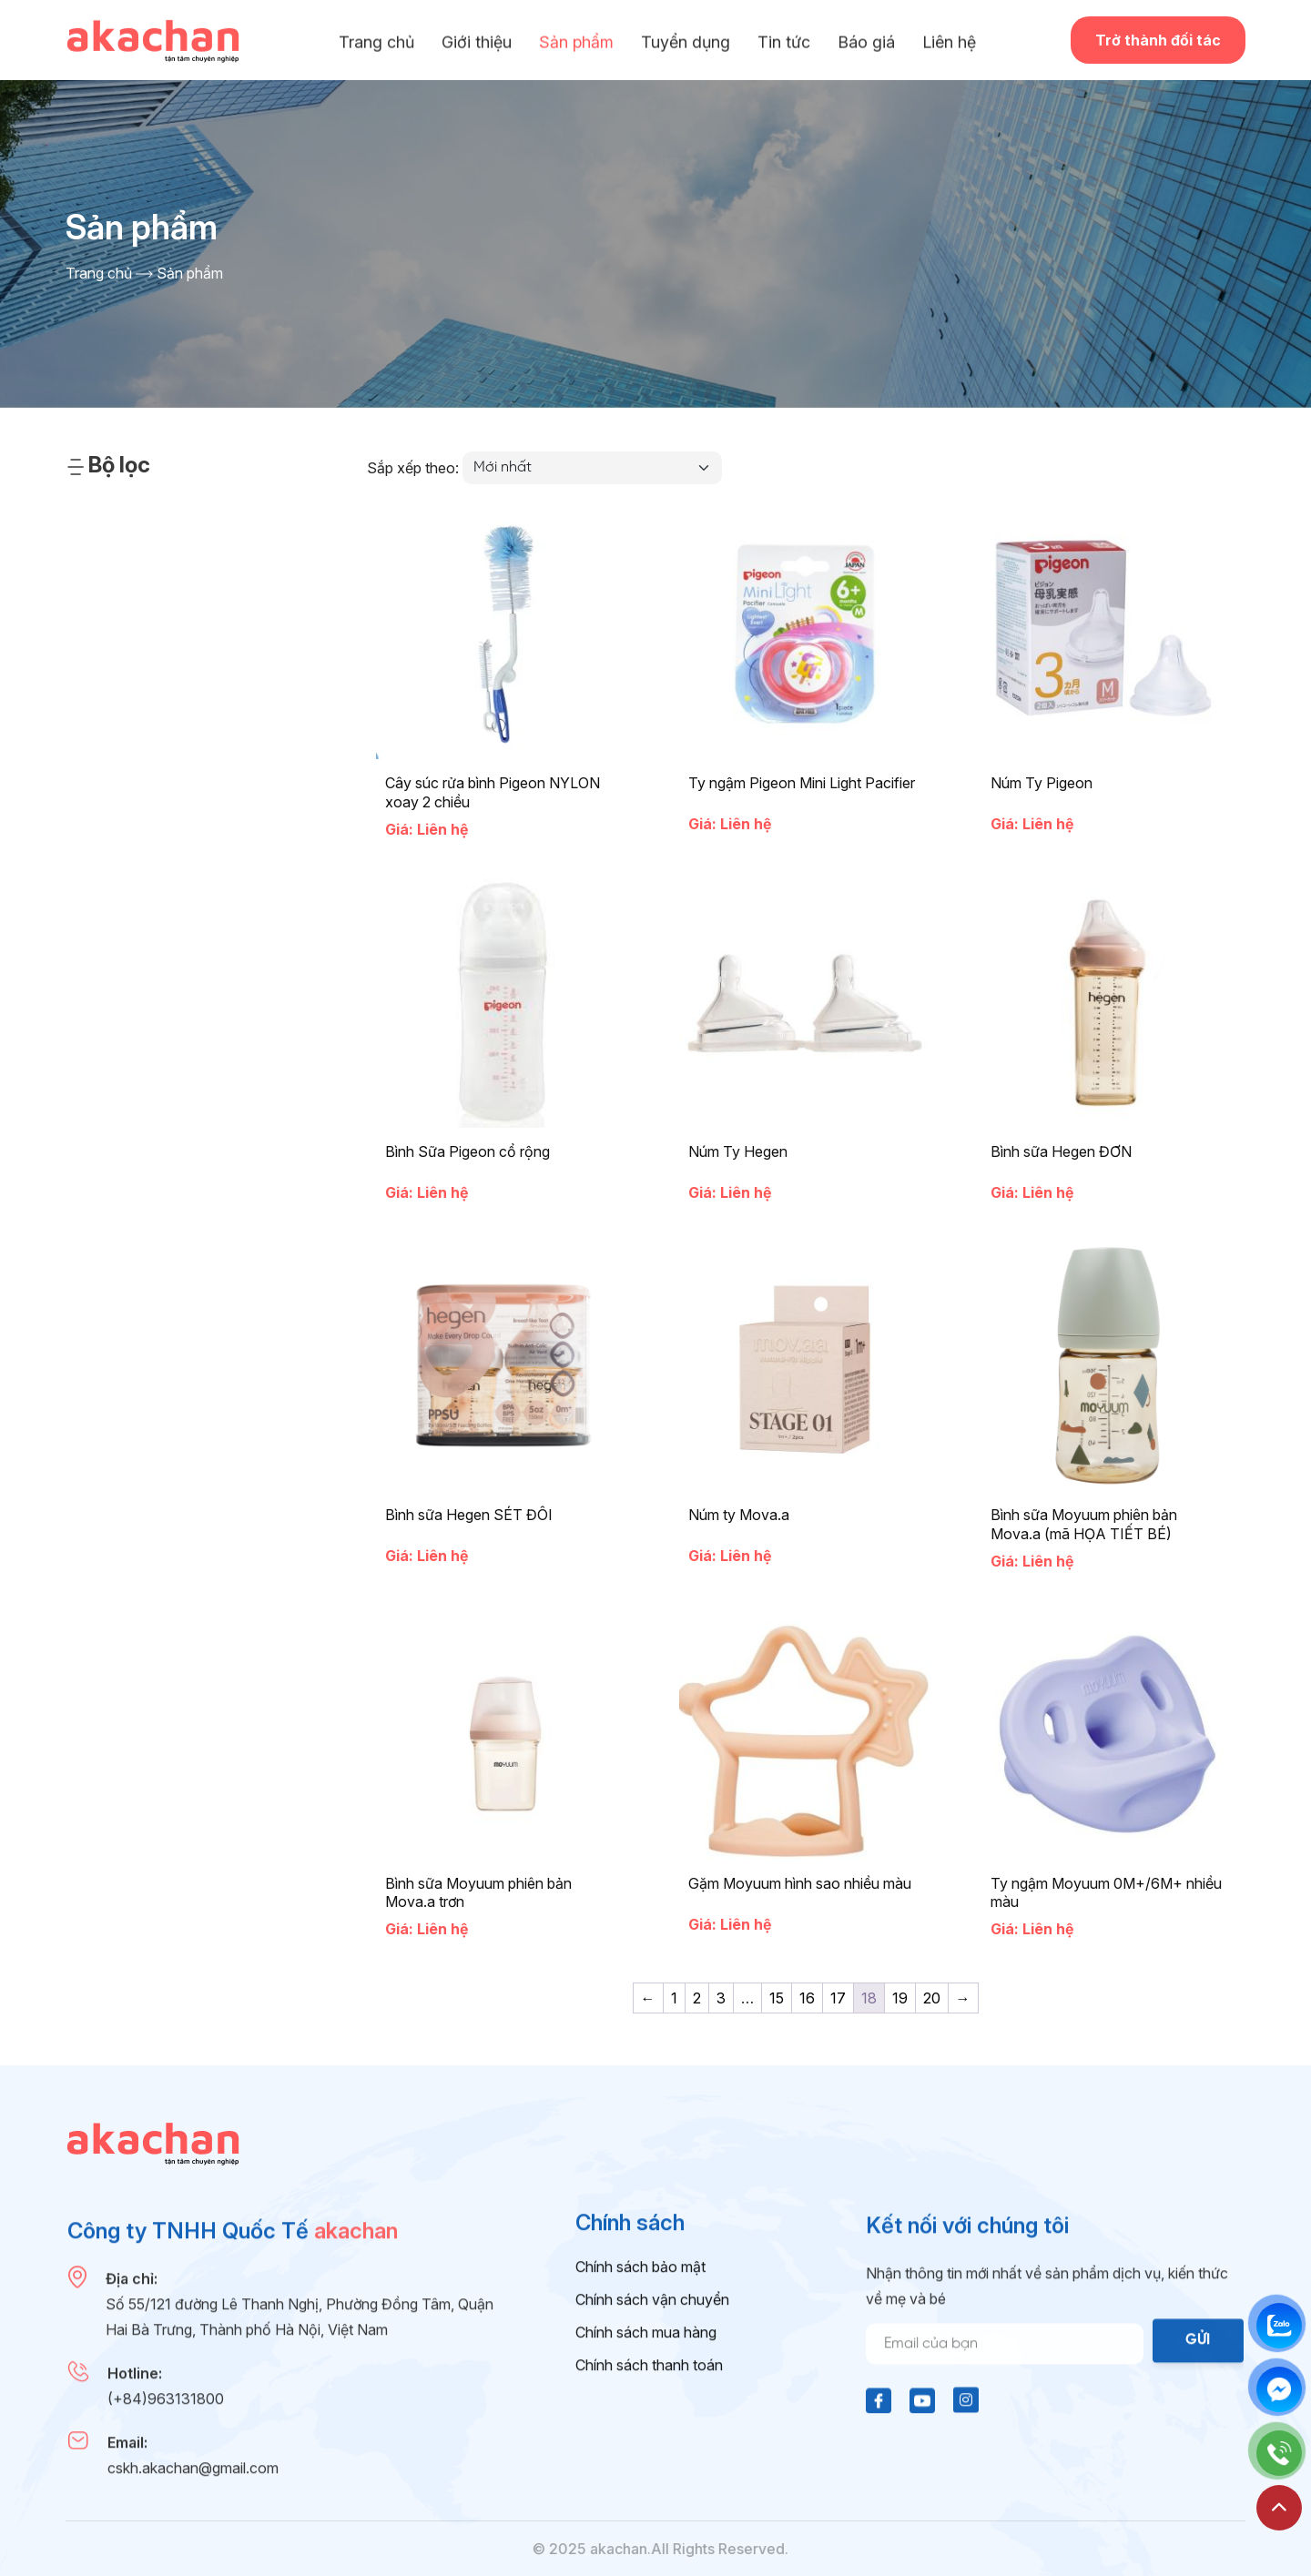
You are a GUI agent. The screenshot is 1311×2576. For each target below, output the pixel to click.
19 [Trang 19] (900, 1998)
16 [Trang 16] (807, 1998)
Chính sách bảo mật (640, 2375)
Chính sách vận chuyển (652, 2408)
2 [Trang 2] (697, 1998)
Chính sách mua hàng (645, 2440)
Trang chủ (99, 273)
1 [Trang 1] (674, 1998)
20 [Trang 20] (931, 1998)
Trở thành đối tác (1158, 40)
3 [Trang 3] (721, 1998)
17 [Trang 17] (838, 1998)
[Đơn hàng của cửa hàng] (592, 467)
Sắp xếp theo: (413, 468)
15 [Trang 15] (776, 1998)
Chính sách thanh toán (649, 2473)
